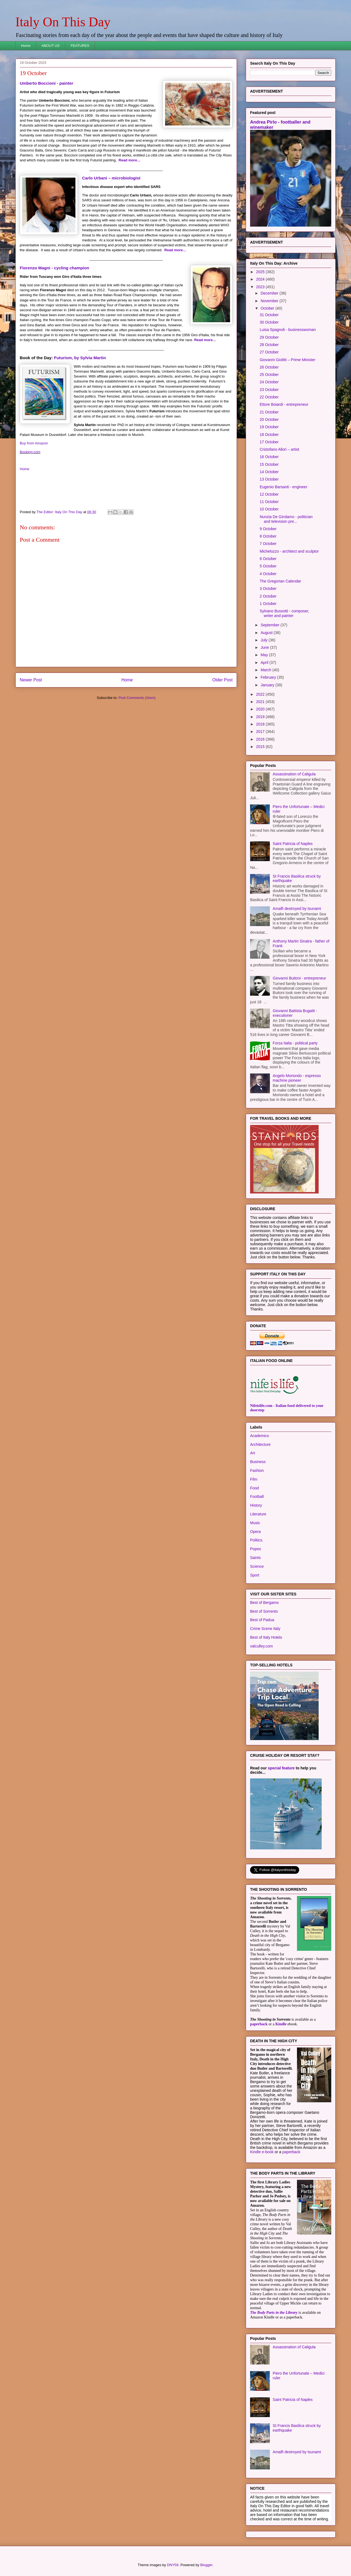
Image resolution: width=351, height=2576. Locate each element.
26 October (269, 367)
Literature (258, 1514)
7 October (268, 543)
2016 (261, 739)
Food (254, 1488)
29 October (269, 337)
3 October (268, 588)
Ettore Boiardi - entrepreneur (284, 404)
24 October (269, 382)
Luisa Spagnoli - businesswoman (288, 329)
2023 (261, 287)
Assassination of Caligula (294, 774)
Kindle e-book (262, 2152)
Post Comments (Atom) (136, 698)
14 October (269, 472)
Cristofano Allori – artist (279, 449)
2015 (261, 746)
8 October (268, 536)
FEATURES (79, 46)
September (270, 625)
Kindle (280, 2024)
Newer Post (31, 680)
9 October (268, 529)
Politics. (256, 1540)
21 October (269, 412)
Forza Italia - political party (295, 1043)
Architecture (260, 1444)
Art (252, 1453)
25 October (269, 374)
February (269, 677)
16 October (269, 457)
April (265, 662)
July (264, 640)
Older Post (222, 680)
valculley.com (261, 1646)
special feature (281, 1768)
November (270, 301)
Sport (254, 1575)
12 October (269, 494)
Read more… (130, 160)
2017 (261, 731)
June (265, 647)
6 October (268, 558)
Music (255, 1523)
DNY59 (173, 2565)
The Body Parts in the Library (274, 2313)
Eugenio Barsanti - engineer (283, 487)
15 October (269, 464)
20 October (269, 419)
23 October (269, 389)
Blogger (206, 2565)
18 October (269, 434)
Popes (255, 1549)
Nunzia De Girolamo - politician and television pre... (286, 519)
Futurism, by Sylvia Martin (80, 357)
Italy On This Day (63, 22)
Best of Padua (262, 1620)
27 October (269, 352)
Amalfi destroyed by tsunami (297, 908)
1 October (268, 603)
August (267, 632)
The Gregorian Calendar (280, 581)
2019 (261, 717)
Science (257, 1566)
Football (257, 1496)
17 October (269, 442)
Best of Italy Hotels (266, 1637)
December (270, 293)
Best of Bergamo (264, 1602)
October (268, 308)
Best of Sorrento (264, 1611)
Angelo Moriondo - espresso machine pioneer (297, 1078)
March (266, 670)
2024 (261, 279)
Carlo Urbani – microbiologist (111, 178)
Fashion (257, 1470)
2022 (261, 694)
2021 (261, 701)
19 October (269, 427)
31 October (269, 315)
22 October (269, 397)
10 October (269, 509)
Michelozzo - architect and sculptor (289, 551)
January (268, 685)
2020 (261, 709)
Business (258, 1462)
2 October (268, 596)
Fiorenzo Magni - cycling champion (54, 267)
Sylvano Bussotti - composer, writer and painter (284, 613)
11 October (269, 501)
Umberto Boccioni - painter (46, 83)
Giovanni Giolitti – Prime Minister (287, 360)
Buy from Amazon (34, 443)
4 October (268, 574)
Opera (255, 1531)
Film (253, 1479)
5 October (268, 566)
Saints (255, 1557)
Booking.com (30, 452)
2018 (261, 724)
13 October (269, 479)
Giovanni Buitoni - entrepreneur (299, 978)
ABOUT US (50, 46)
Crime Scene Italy (265, 1628)
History (256, 1505)
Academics (259, 1435)
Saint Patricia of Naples (293, 843)
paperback (259, 2024)
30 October (269, 322)
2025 (261, 272)
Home (26, 46)
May (265, 655)
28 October (269, 344)
